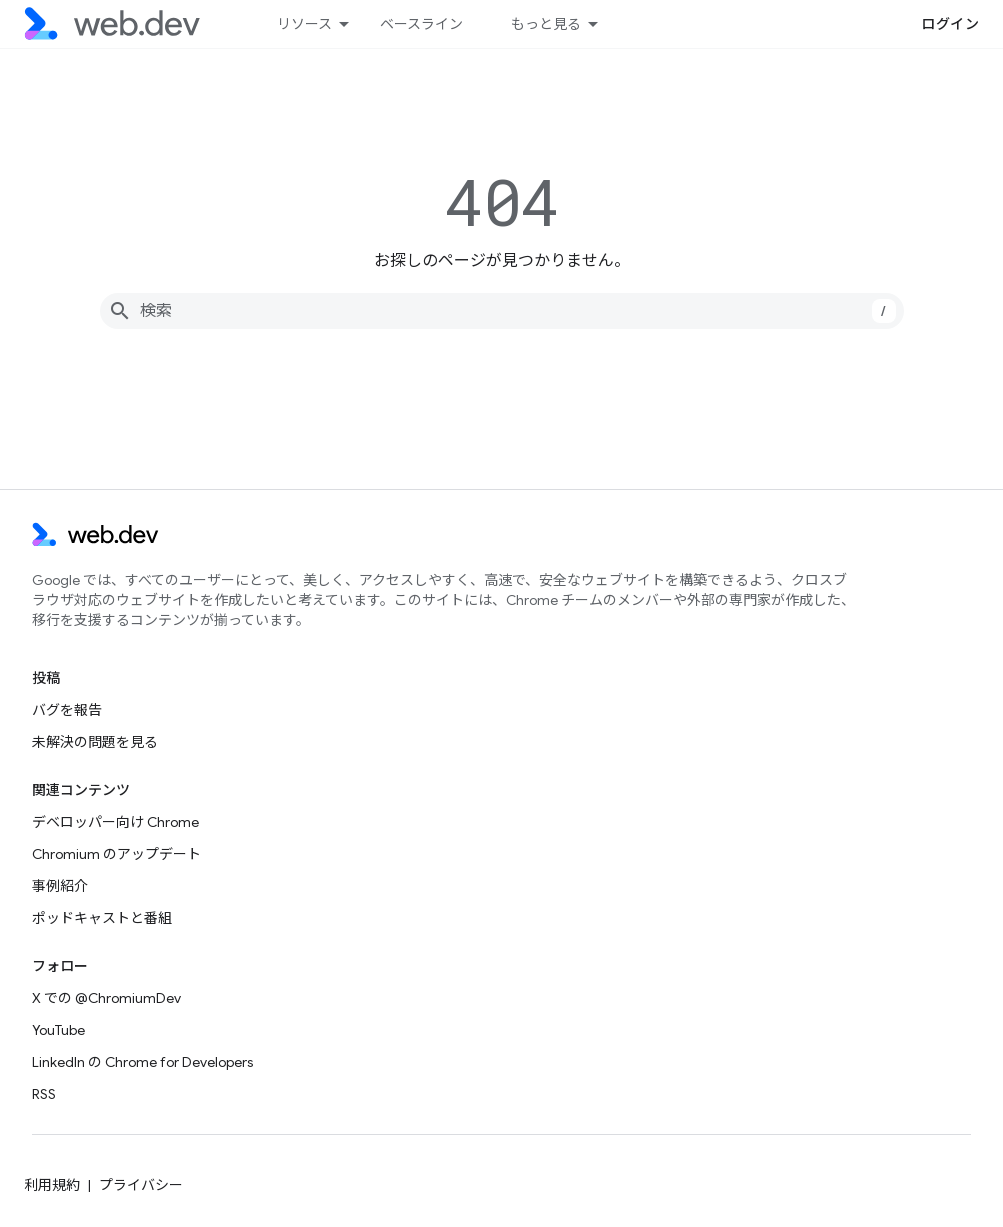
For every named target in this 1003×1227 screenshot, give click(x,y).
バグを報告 (67, 710)
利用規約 (52, 1185)
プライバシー (141, 1185)
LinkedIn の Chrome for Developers (142, 1062)
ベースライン (421, 24)
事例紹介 (60, 886)
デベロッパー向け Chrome (115, 822)
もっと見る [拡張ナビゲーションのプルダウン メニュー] (546, 24)
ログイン (950, 24)
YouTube (58, 1030)
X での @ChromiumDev (106, 998)
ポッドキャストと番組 (102, 918)
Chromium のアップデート (116, 854)
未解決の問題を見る (95, 742)
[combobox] (502, 311)
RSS (44, 1094)
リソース (304, 24)
